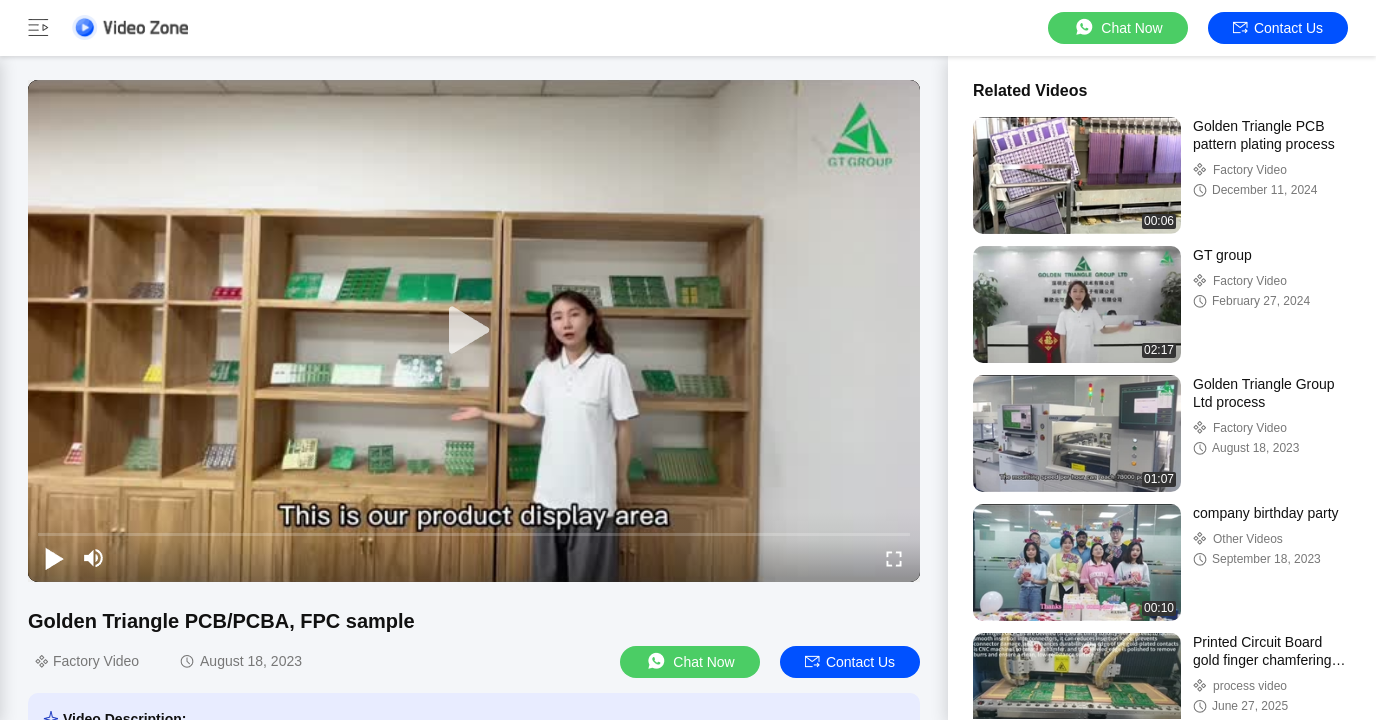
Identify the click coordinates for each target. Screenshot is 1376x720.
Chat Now (1117, 27)
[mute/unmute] (94, 558)
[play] (474, 331)
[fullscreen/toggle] (894, 558)
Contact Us (1278, 28)
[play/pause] (54, 558)
